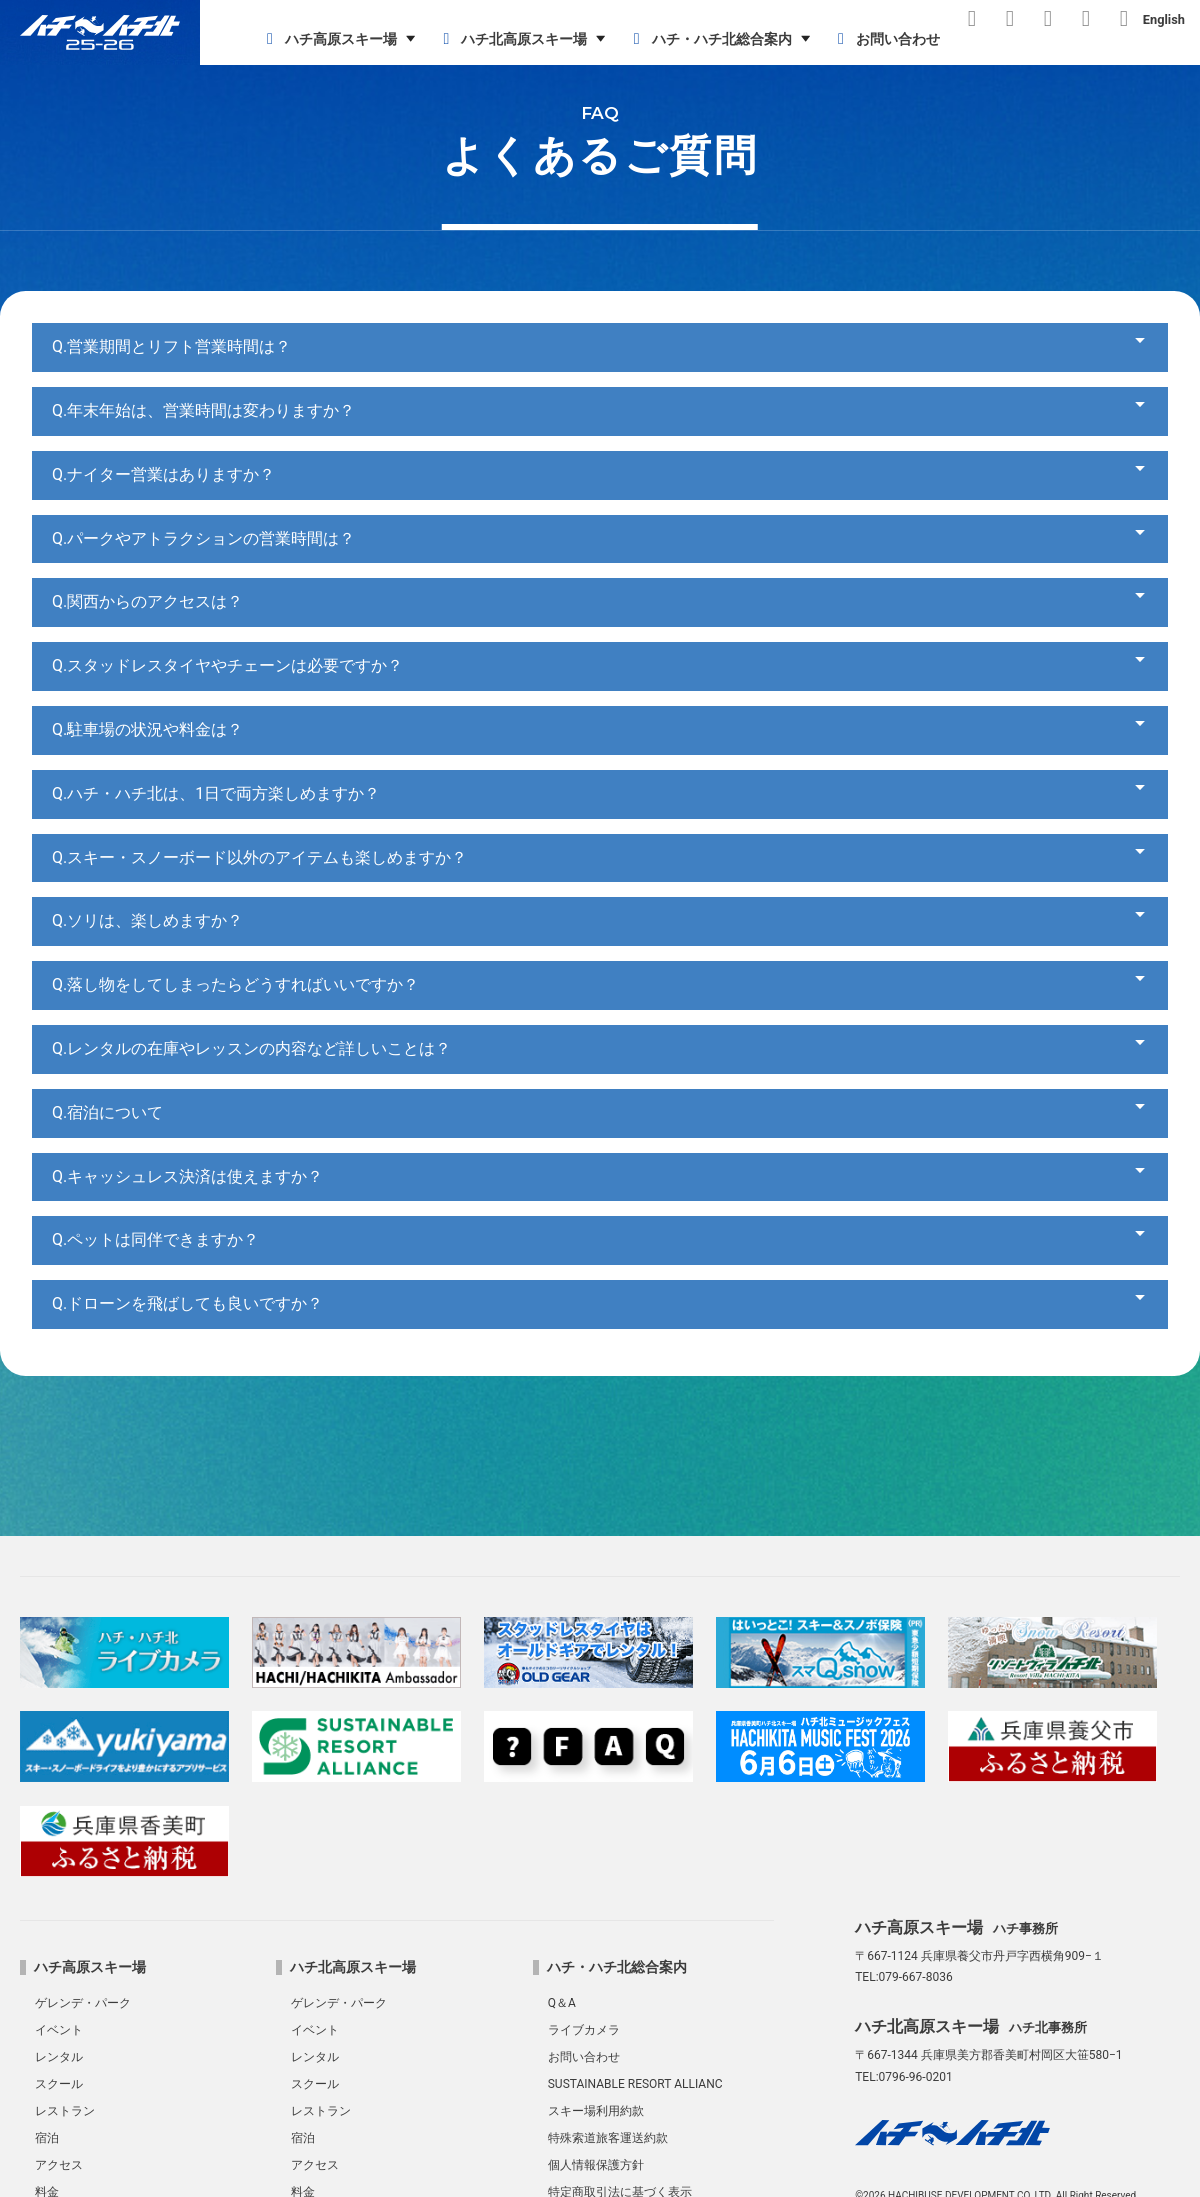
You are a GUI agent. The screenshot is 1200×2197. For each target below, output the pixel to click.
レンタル (59, 2057)
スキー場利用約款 (596, 2111)
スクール (59, 2084)
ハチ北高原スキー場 (511, 39)
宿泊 (47, 2138)
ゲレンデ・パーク (83, 2003)
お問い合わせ (885, 39)
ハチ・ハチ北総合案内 (709, 39)
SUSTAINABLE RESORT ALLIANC (635, 2084)
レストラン (65, 2111)
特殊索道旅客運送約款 (608, 2138)
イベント (59, 2030)
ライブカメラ (584, 2030)
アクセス (59, 2165)
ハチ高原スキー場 (328, 39)
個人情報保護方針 (596, 2165)
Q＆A (562, 2003)
